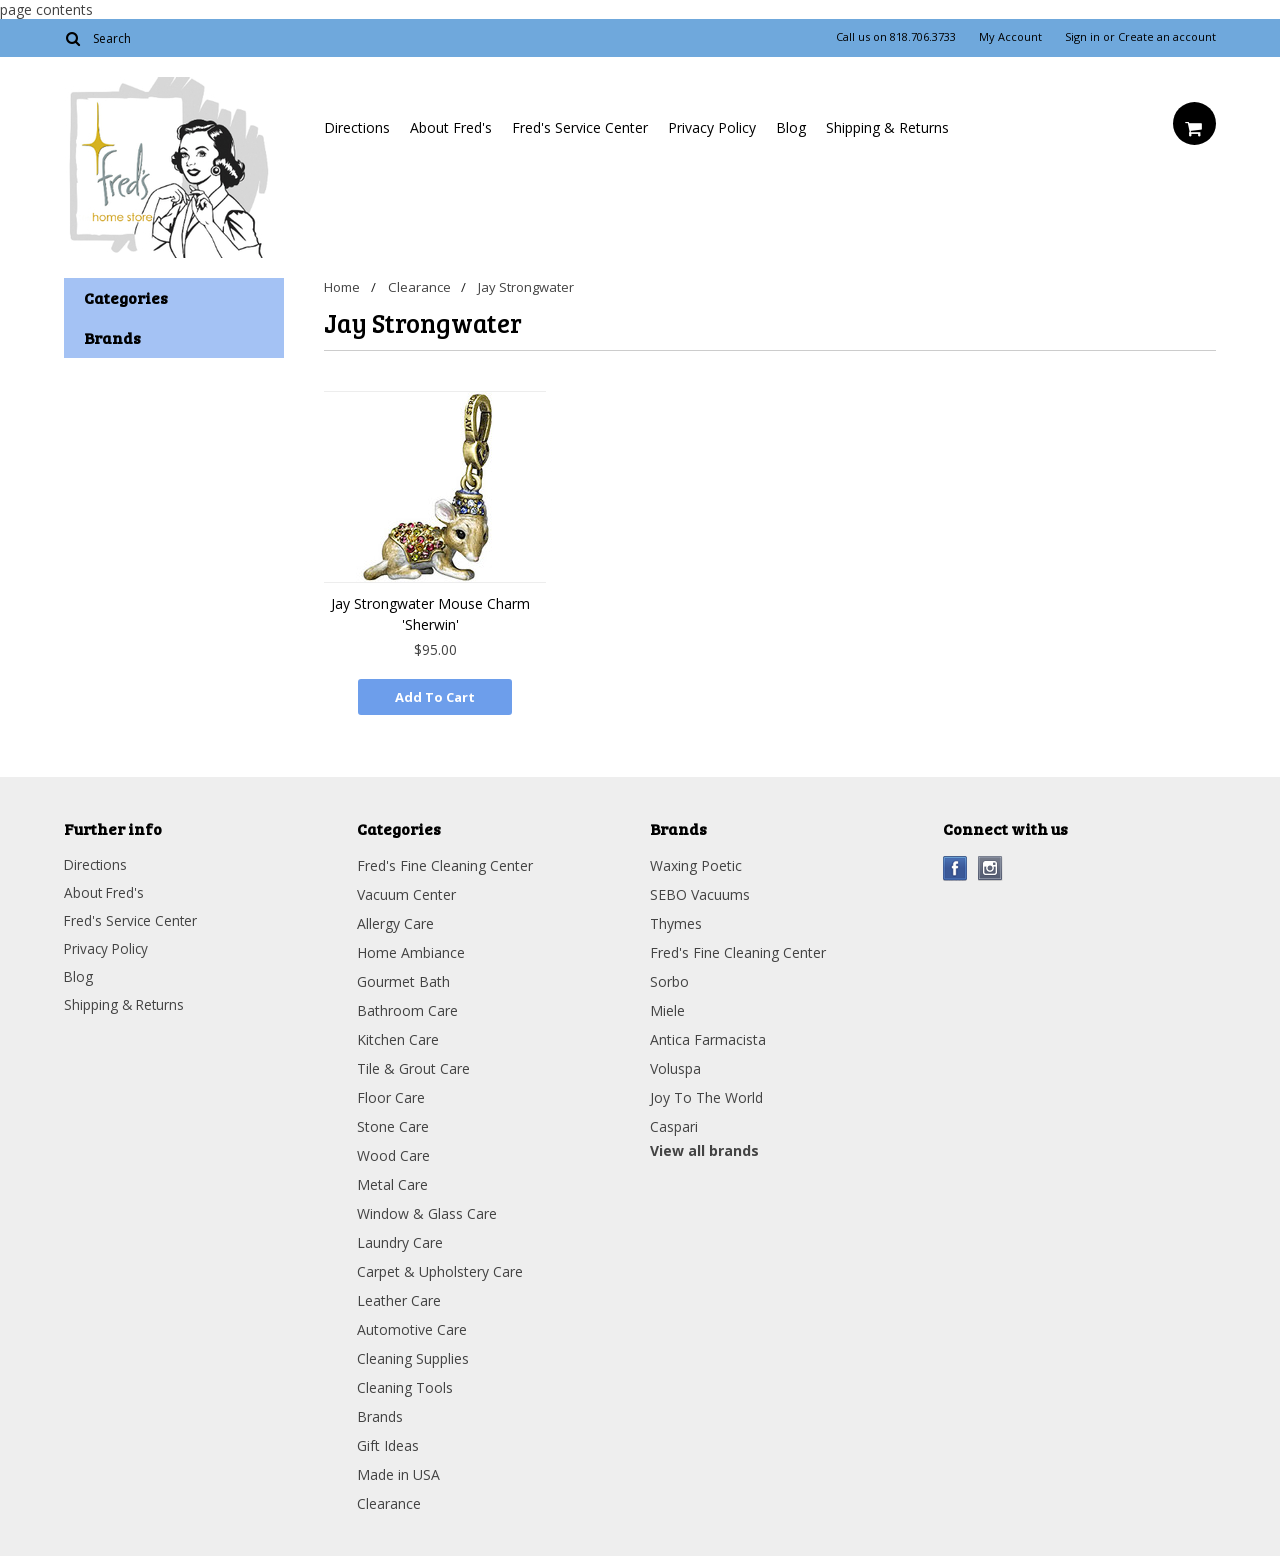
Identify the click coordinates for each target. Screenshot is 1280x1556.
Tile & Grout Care (413, 1066)
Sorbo (669, 979)
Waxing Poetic (696, 863)
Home (342, 287)
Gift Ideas (388, 1443)
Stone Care (393, 1124)
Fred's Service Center (580, 127)
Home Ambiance (411, 950)
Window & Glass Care (427, 1211)
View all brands (704, 1148)
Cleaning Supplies (413, 1356)
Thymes (676, 921)
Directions (357, 127)
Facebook (955, 866)
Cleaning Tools (405, 1385)
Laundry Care (400, 1240)
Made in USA (398, 1472)
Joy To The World (706, 1095)
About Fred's (451, 127)
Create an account (1167, 37)
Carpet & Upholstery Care (440, 1269)
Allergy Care (395, 921)
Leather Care (399, 1298)
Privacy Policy (712, 127)
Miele (667, 1008)
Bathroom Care (407, 1008)
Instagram (990, 866)
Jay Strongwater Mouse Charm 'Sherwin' (430, 614)
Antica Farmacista (708, 1037)
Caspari (674, 1124)
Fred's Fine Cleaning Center (445, 863)
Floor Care (391, 1095)
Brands (380, 1414)
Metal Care (392, 1182)
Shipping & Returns (887, 127)
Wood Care (393, 1153)
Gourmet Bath (403, 979)
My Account (1010, 37)
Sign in (1082, 37)
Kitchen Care (398, 1037)
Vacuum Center (406, 892)
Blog (791, 127)
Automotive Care (412, 1327)
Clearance (421, 287)
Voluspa (675, 1066)
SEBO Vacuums (700, 892)
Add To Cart (435, 697)
